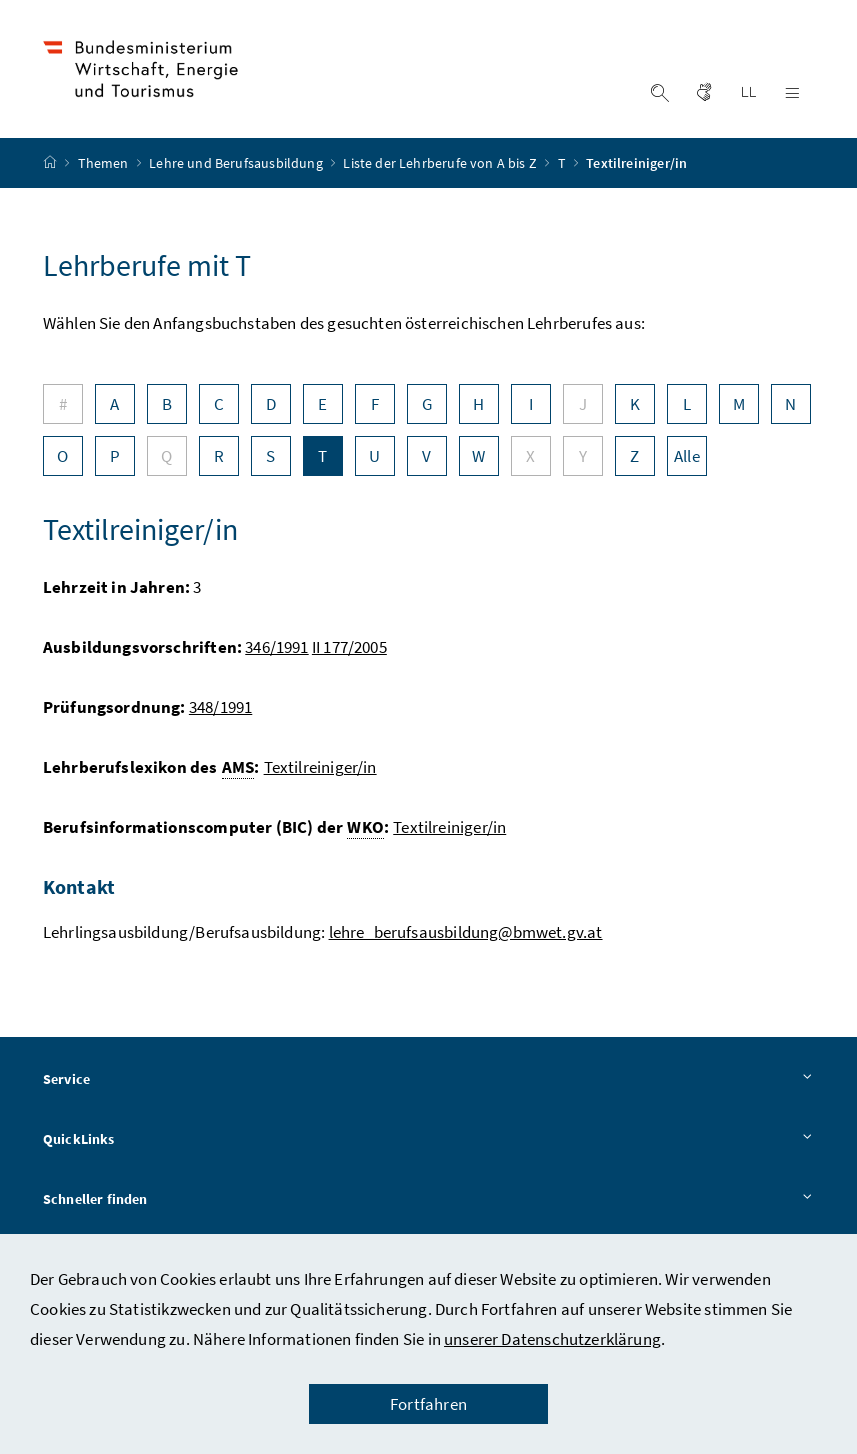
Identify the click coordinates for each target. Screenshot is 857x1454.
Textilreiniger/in (320, 767)
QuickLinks (428, 1140)
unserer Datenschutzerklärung (552, 1339)
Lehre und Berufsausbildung (237, 163)
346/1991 (276, 647)
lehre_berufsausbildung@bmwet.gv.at (466, 932)
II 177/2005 (349, 647)
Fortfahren (428, 1404)
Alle (687, 456)
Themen (105, 163)
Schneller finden (428, 1200)
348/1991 (220, 707)
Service (428, 1080)
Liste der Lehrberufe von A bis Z (441, 163)
